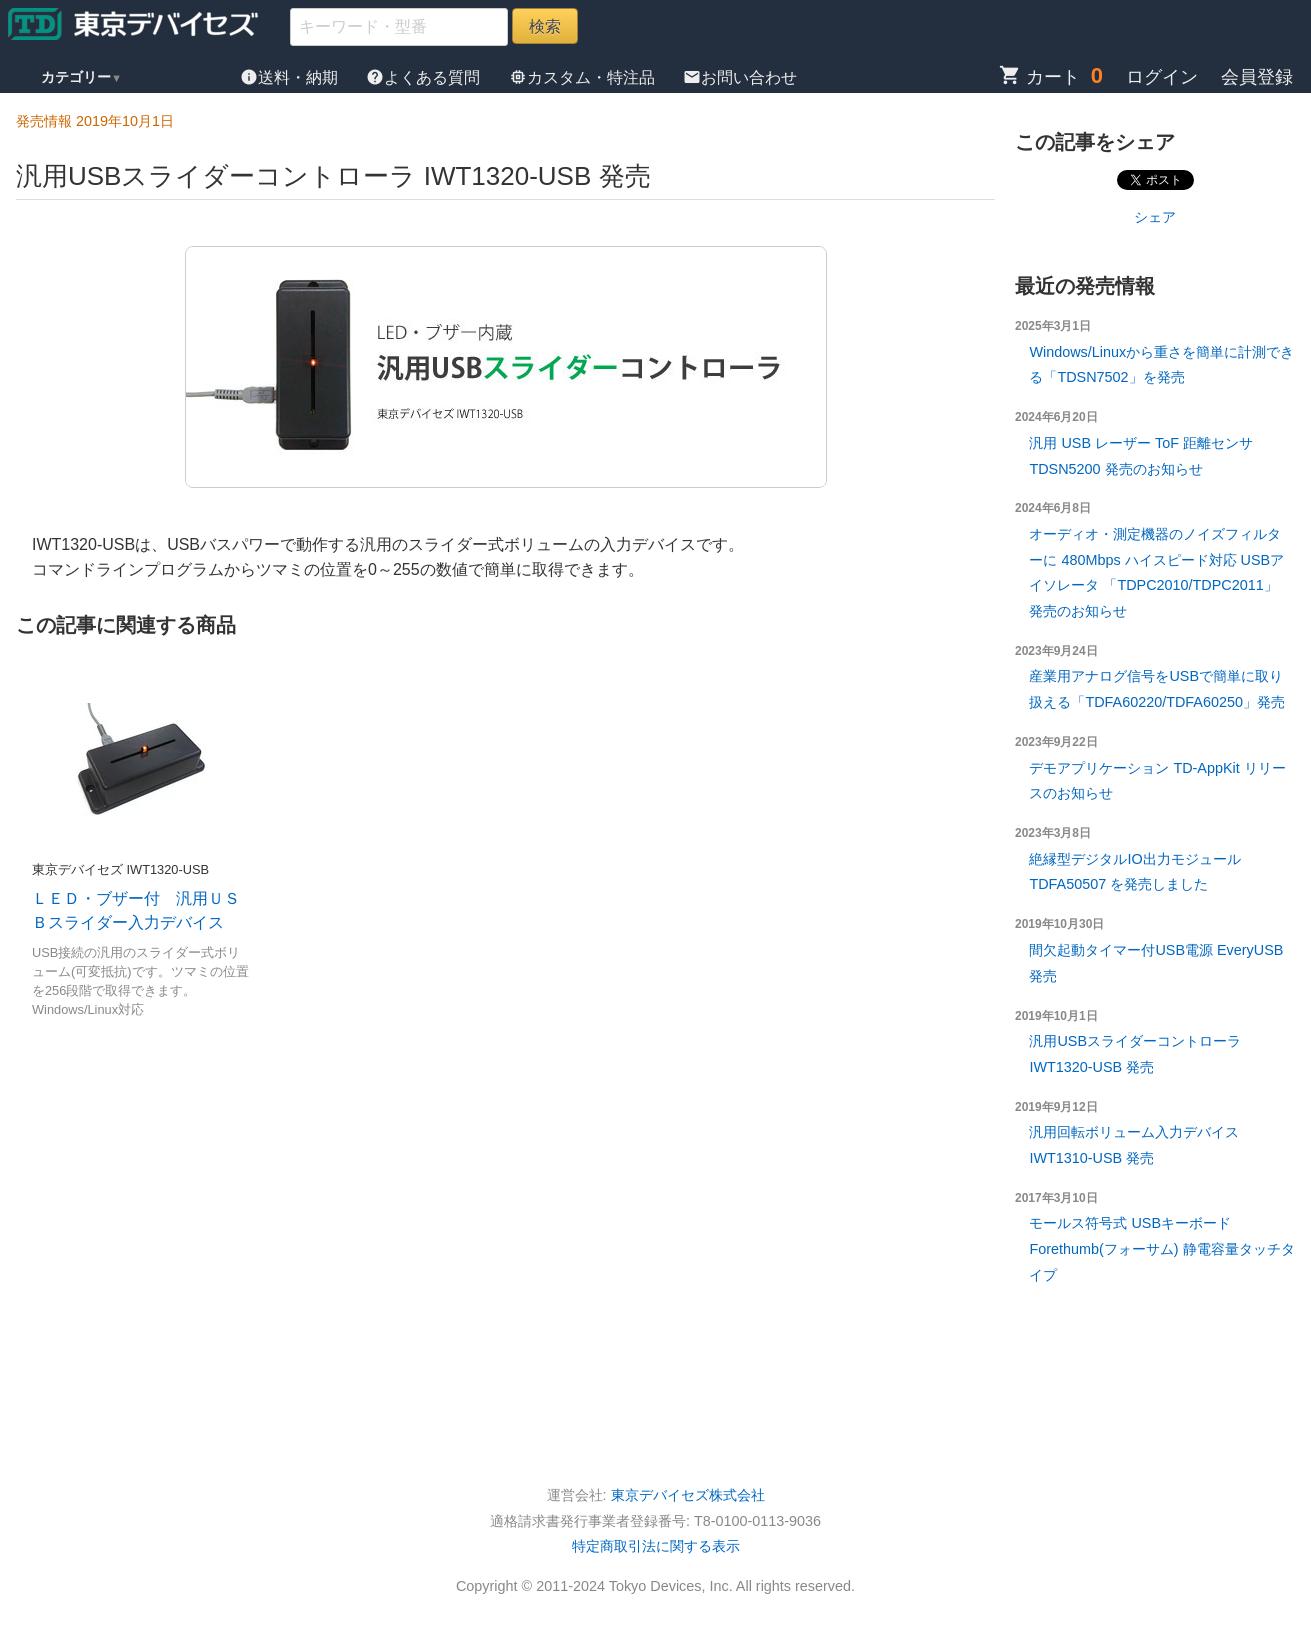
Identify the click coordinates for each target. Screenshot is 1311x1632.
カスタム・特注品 (584, 77)
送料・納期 (291, 77)
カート (1039, 77)
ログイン (1162, 77)
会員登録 (1257, 77)
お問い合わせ (740, 77)
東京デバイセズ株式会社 (688, 1495)
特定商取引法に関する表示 (656, 1546)
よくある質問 (425, 77)
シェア (1155, 217)
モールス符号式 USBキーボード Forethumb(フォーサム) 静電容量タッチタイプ (1161, 1248)
